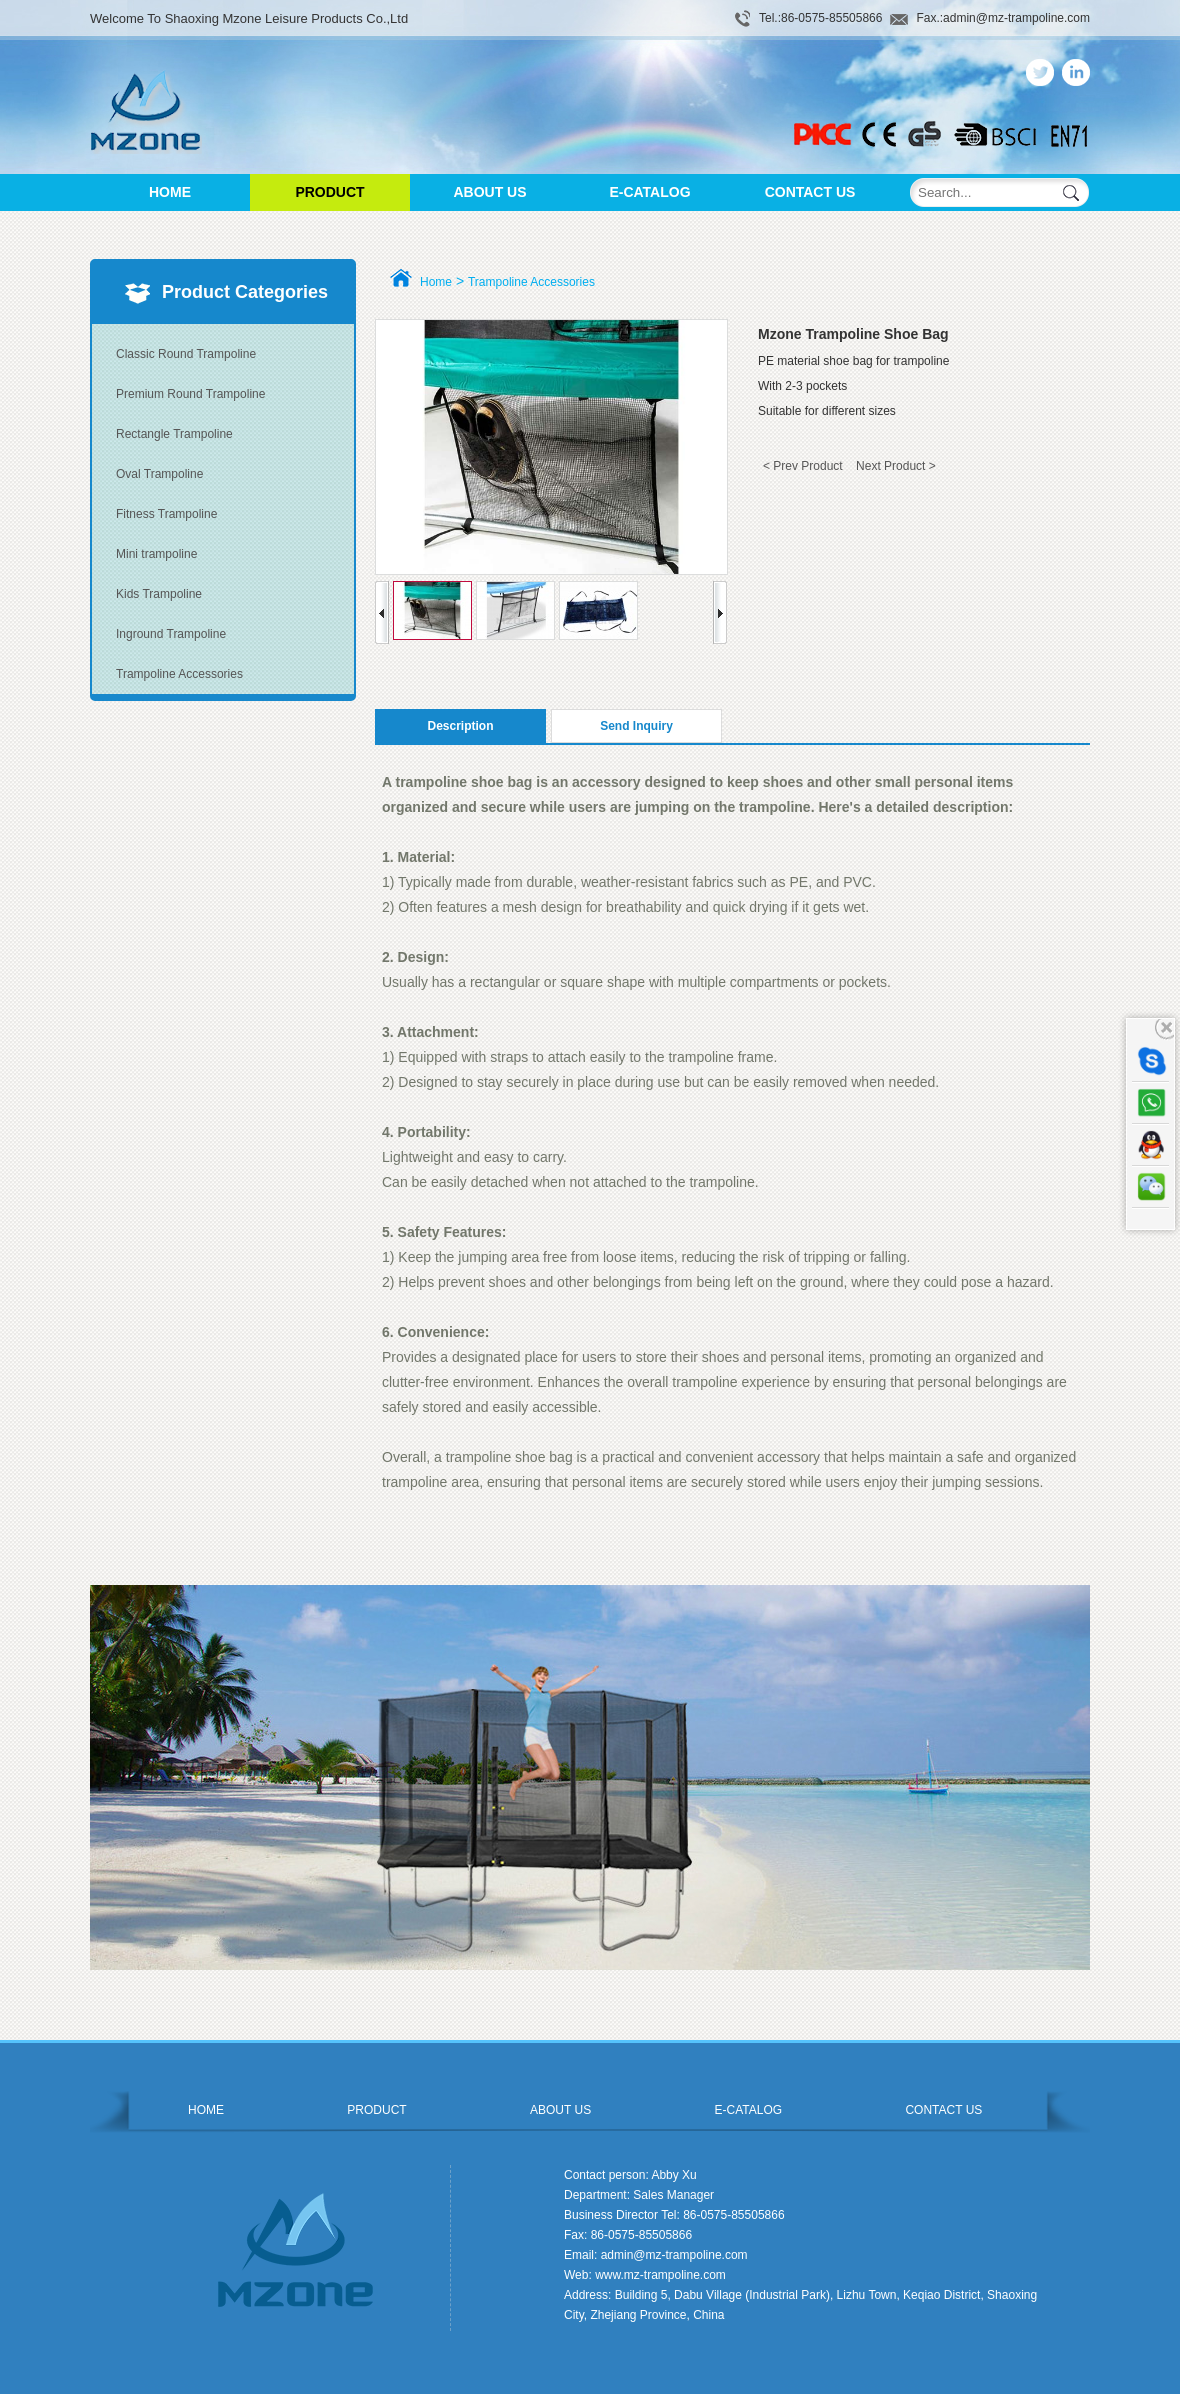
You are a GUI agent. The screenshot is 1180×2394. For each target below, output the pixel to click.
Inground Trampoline (171, 634)
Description (460, 726)
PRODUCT (329, 192)
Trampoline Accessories (179, 674)
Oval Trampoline (159, 474)
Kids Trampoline (159, 594)
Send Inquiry (636, 726)
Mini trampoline (156, 554)
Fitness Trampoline (166, 514)
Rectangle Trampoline (174, 434)
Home (436, 282)
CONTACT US (810, 192)
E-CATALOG (649, 192)
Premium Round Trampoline (190, 394)
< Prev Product (803, 466)
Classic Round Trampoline (186, 354)
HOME (170, 192)
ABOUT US (489, 192)
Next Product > (896, 466)
